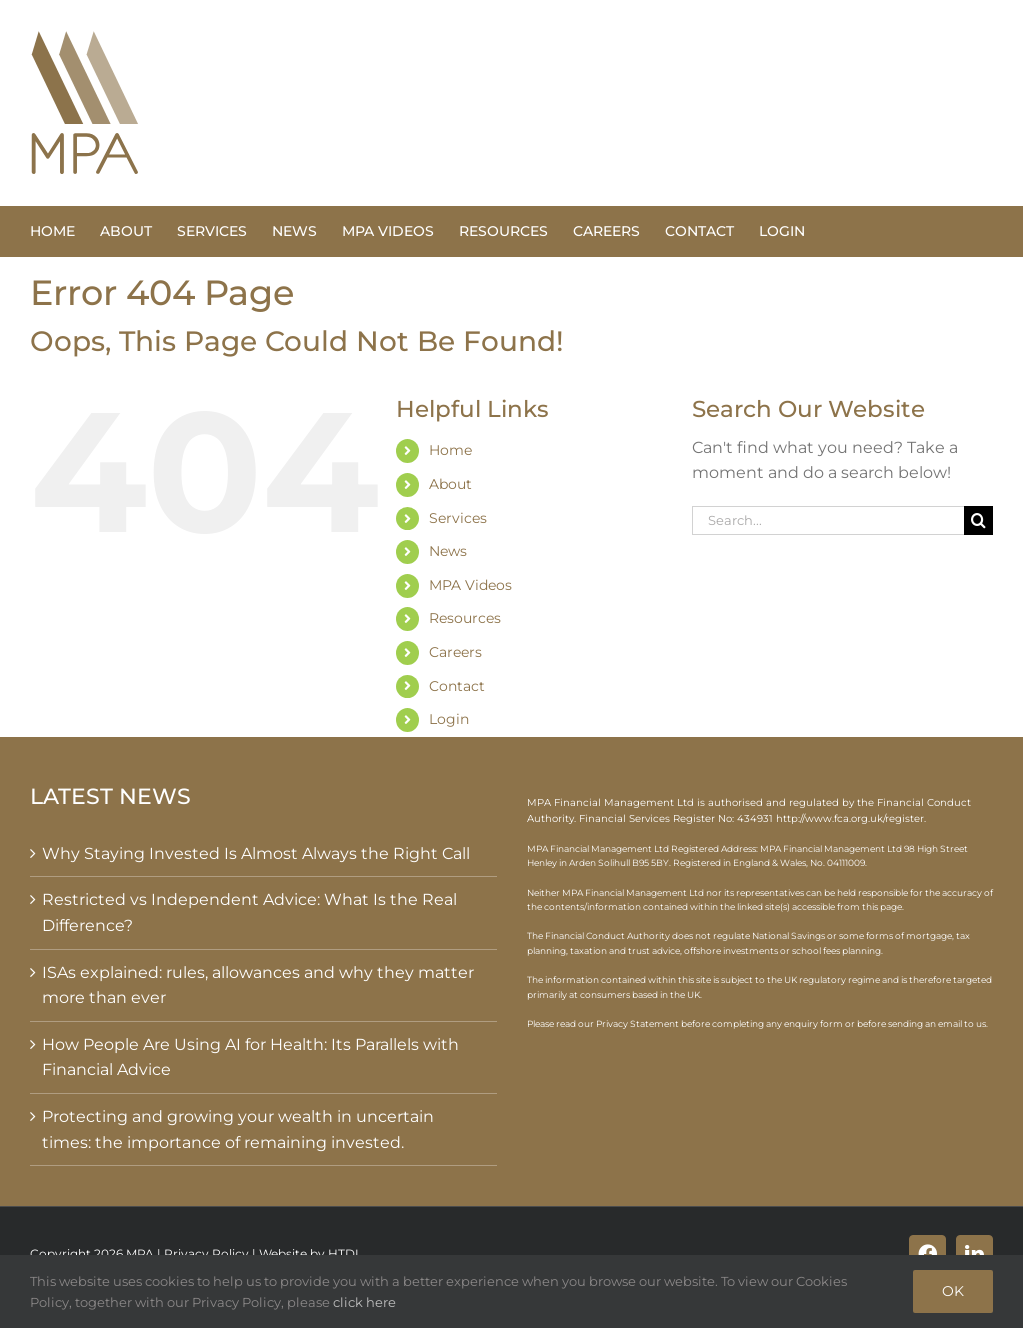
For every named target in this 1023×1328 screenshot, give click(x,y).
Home (450, 450)
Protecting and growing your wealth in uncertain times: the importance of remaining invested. (238, 1129)
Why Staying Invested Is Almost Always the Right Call (256, 853)
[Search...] (828, 520)
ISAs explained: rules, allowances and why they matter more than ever (258, 985)
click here (364, 1302)
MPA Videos (470, 585)
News (448, 551)
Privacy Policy (206, 1253)
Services (458, 518)
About (450, 484)
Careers (455, 652)
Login (449, 719)
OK (953, 1291)
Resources (465, 618)
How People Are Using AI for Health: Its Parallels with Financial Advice (250, 1057)
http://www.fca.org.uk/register (850, 818)
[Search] (978, 520)
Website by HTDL (310, 1253)
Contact (457, 686)
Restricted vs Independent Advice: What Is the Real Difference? (249, 912)
